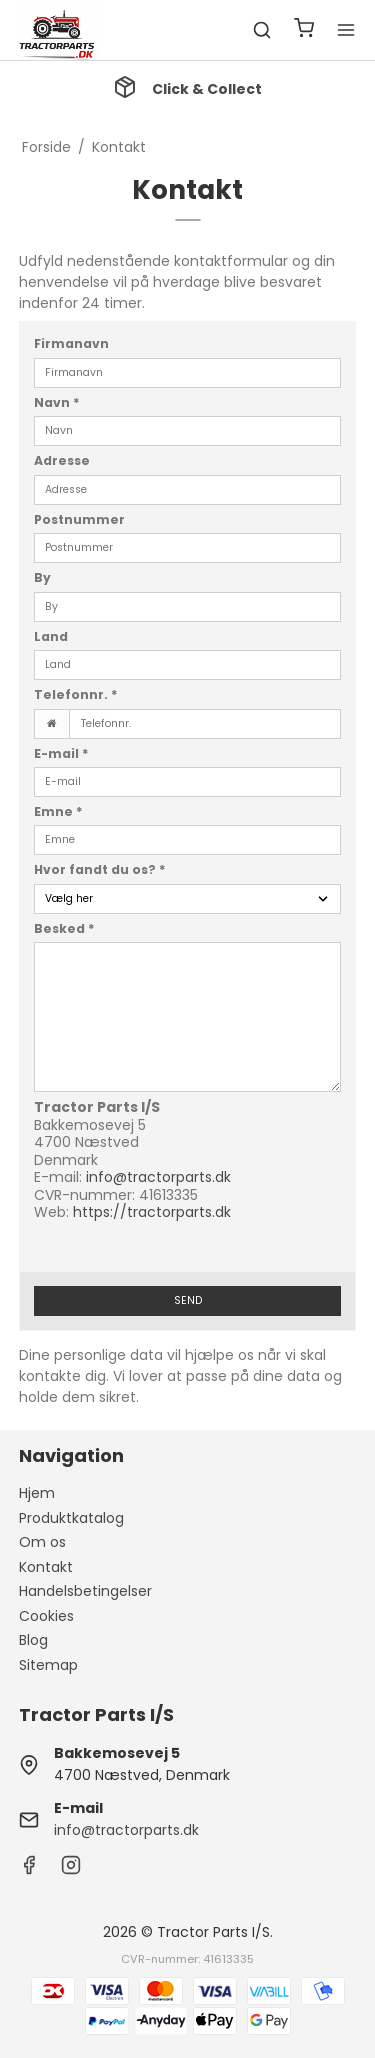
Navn (57, 402)
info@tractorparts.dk (158, 1177)
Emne (58, 811)
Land (51, 636)
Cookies (46, 1616)
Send (188, 1300)
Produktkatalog (71, 1518)
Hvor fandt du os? (100, 869)
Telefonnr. (76, 694)
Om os (42, 1542)
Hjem (37, 1493)
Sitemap (48, 1665)
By (42, 577)
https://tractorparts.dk (152, 1212)
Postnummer (79, 519)
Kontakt (46, 1567)
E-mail (61, 753)
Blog (33, 1640)
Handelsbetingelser (85, 1591)
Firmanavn (71, 343)
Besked (64, 928)
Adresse (62, 460)
